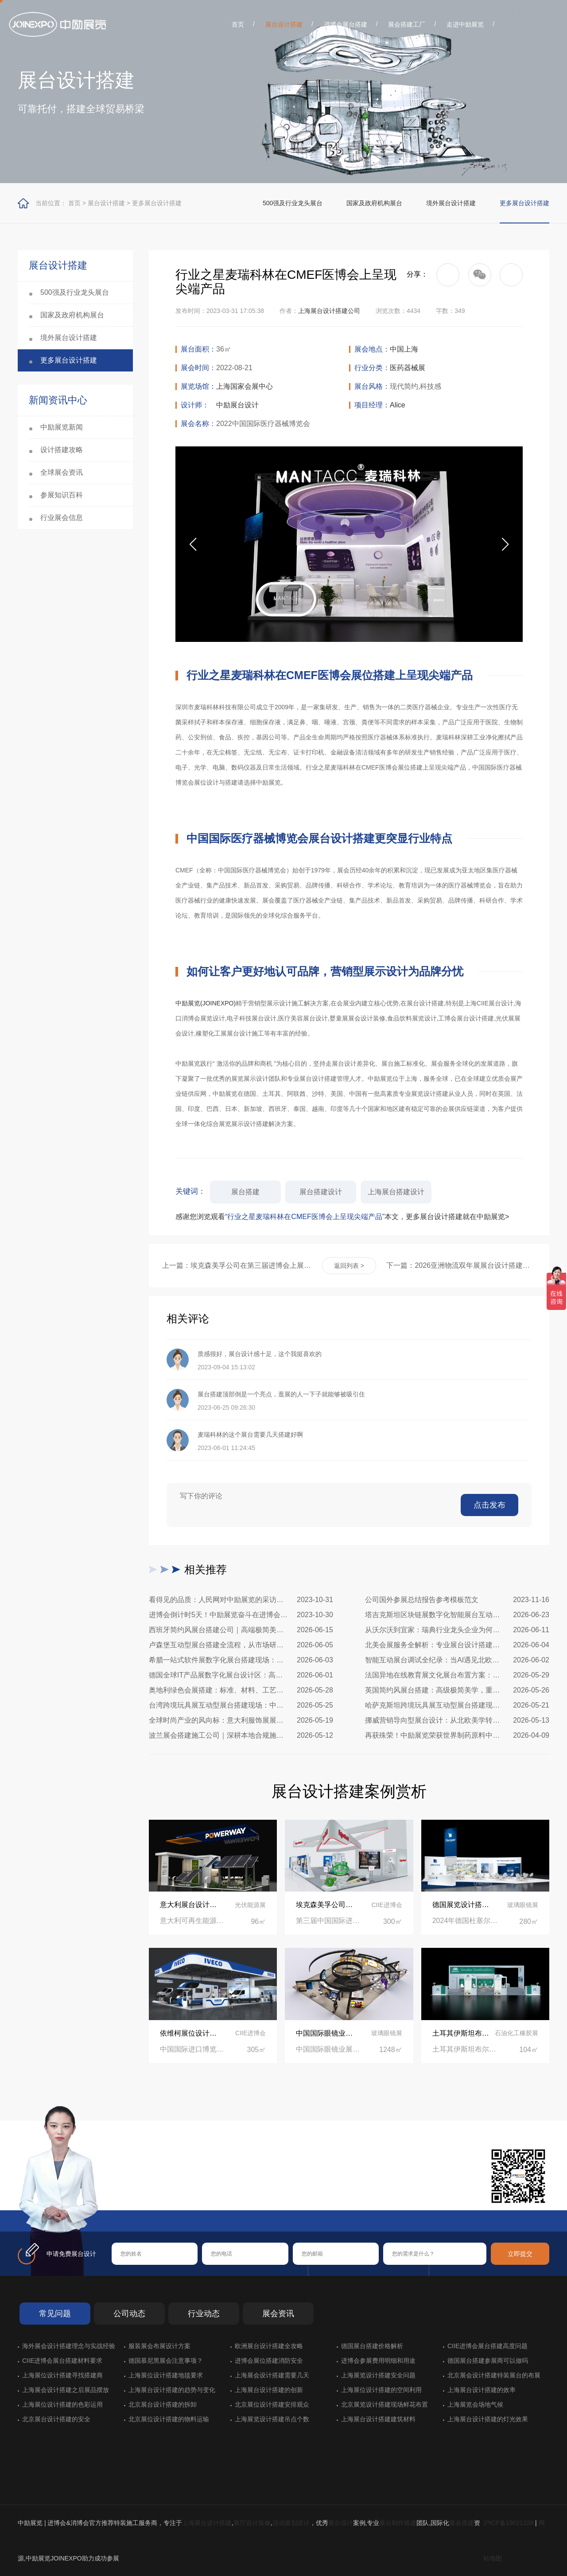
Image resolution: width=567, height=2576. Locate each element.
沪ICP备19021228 (508, 2522)
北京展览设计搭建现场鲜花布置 (384, 2404)
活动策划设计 (291, 2522)
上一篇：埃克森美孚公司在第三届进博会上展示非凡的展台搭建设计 (237, 1265)
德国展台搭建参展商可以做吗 (487, 2360)
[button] (505, 544)
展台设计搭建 (284, 24)
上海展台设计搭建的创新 (269, 2389)
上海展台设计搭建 (207, 2522)
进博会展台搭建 (345, 24)
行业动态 (204, 2313)
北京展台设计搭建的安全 (56, 2419)
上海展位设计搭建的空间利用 (381, 2389)
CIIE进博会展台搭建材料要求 (62, 2360)
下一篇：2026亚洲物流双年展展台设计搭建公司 (461, 1265)
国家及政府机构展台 (374, 203)
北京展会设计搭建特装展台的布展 (493, 2375)
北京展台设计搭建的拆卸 (162, 2404)
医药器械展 (407, 367)
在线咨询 (139, 2195)
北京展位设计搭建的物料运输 (168, 2419)
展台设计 (340, 2522)
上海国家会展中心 (244, 386)
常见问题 (55, 2313)
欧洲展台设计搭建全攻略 (269, 2345)
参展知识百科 (61, 495)
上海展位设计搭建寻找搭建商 (62, 2375)
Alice (397, 405)
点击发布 (489, 1505)
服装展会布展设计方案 (159, 2345)
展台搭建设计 (320, 1192)
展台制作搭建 (397, 2522)
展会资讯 (278, 2313)
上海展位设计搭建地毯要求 (165, 2375)
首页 (238, 24)
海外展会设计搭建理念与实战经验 (68, 2345)
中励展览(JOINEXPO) (205, 1003)
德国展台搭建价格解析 (372, 2345)
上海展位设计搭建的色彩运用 (62, 2404)
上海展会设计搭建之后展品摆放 (65, 2389)
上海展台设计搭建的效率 (481, 2389)
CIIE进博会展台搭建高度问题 (487, 2345)
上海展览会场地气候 (475, 2404)
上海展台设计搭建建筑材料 (378, 2419)
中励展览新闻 (61, 427)
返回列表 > (349, 1265)
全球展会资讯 (61, 472)
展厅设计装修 (252, 2522)
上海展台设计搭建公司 (329, 310)
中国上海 (404, 349)
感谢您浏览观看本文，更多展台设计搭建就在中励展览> (342, 1216)
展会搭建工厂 (406, 24)
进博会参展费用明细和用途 (378, 2360)
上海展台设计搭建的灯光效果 (487, 2419)
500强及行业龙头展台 (292, 203)
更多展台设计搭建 (157, 203)
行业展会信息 (61, 517)
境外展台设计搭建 (451, 203)
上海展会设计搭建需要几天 (272, 2375)
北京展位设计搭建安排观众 (272, 2404)
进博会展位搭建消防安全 (269, 2360)
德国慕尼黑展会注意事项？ (165, 2360)
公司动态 (129, 2313)
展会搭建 (461, 2522)
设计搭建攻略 (61, 449)
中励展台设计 (237, 405)
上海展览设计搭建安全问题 (378, 2375)
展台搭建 (245, 1192)
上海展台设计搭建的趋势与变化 (171, 2389)
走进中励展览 (465, 24)
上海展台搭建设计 (396, 1192)
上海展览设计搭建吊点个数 (272, 2419)
